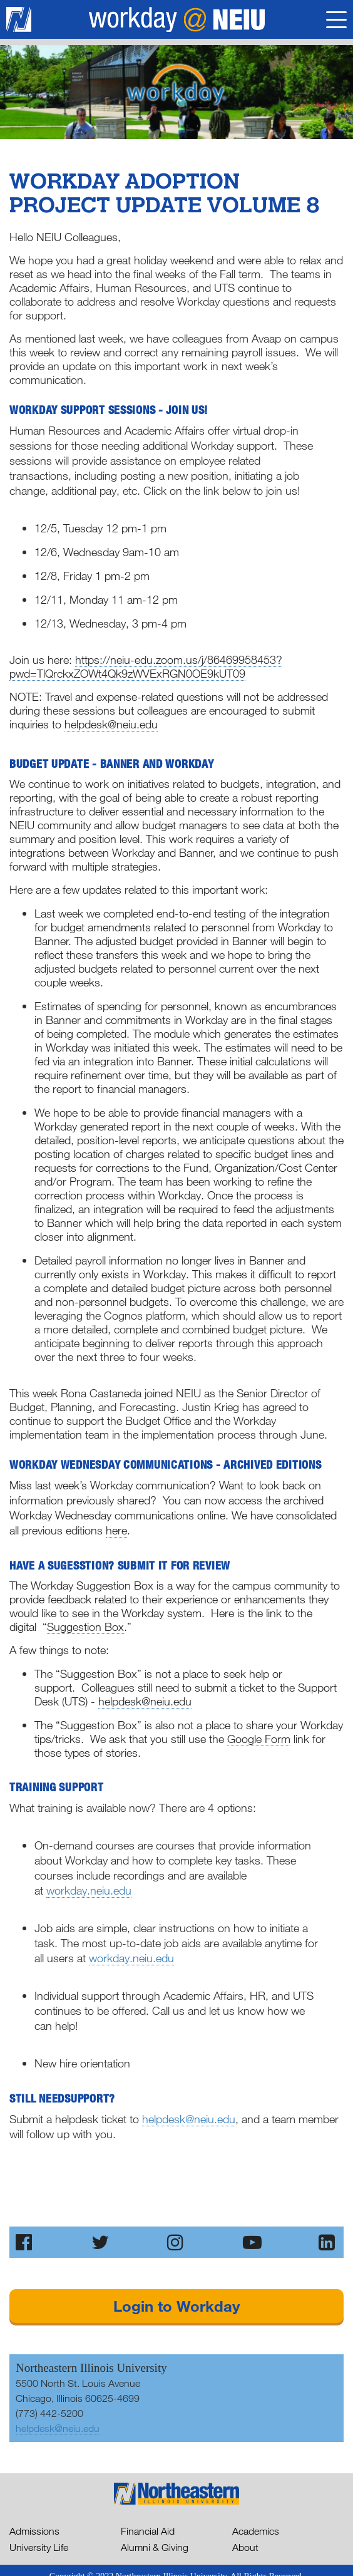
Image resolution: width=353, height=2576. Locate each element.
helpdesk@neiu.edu (188, 2119)
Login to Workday (176, 2306)
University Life (38, 2547)
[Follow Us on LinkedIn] (328, 2242)
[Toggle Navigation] (336, 22)
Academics (255, 2531)
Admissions (34, 2531)
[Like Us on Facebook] (25, 2242)
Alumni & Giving (154, 2547)
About (245, 2547)
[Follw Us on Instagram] (176, 2242)
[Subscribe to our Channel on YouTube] (252, 2242)
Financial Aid (148, 2531)
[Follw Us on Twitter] (100, 2242)
